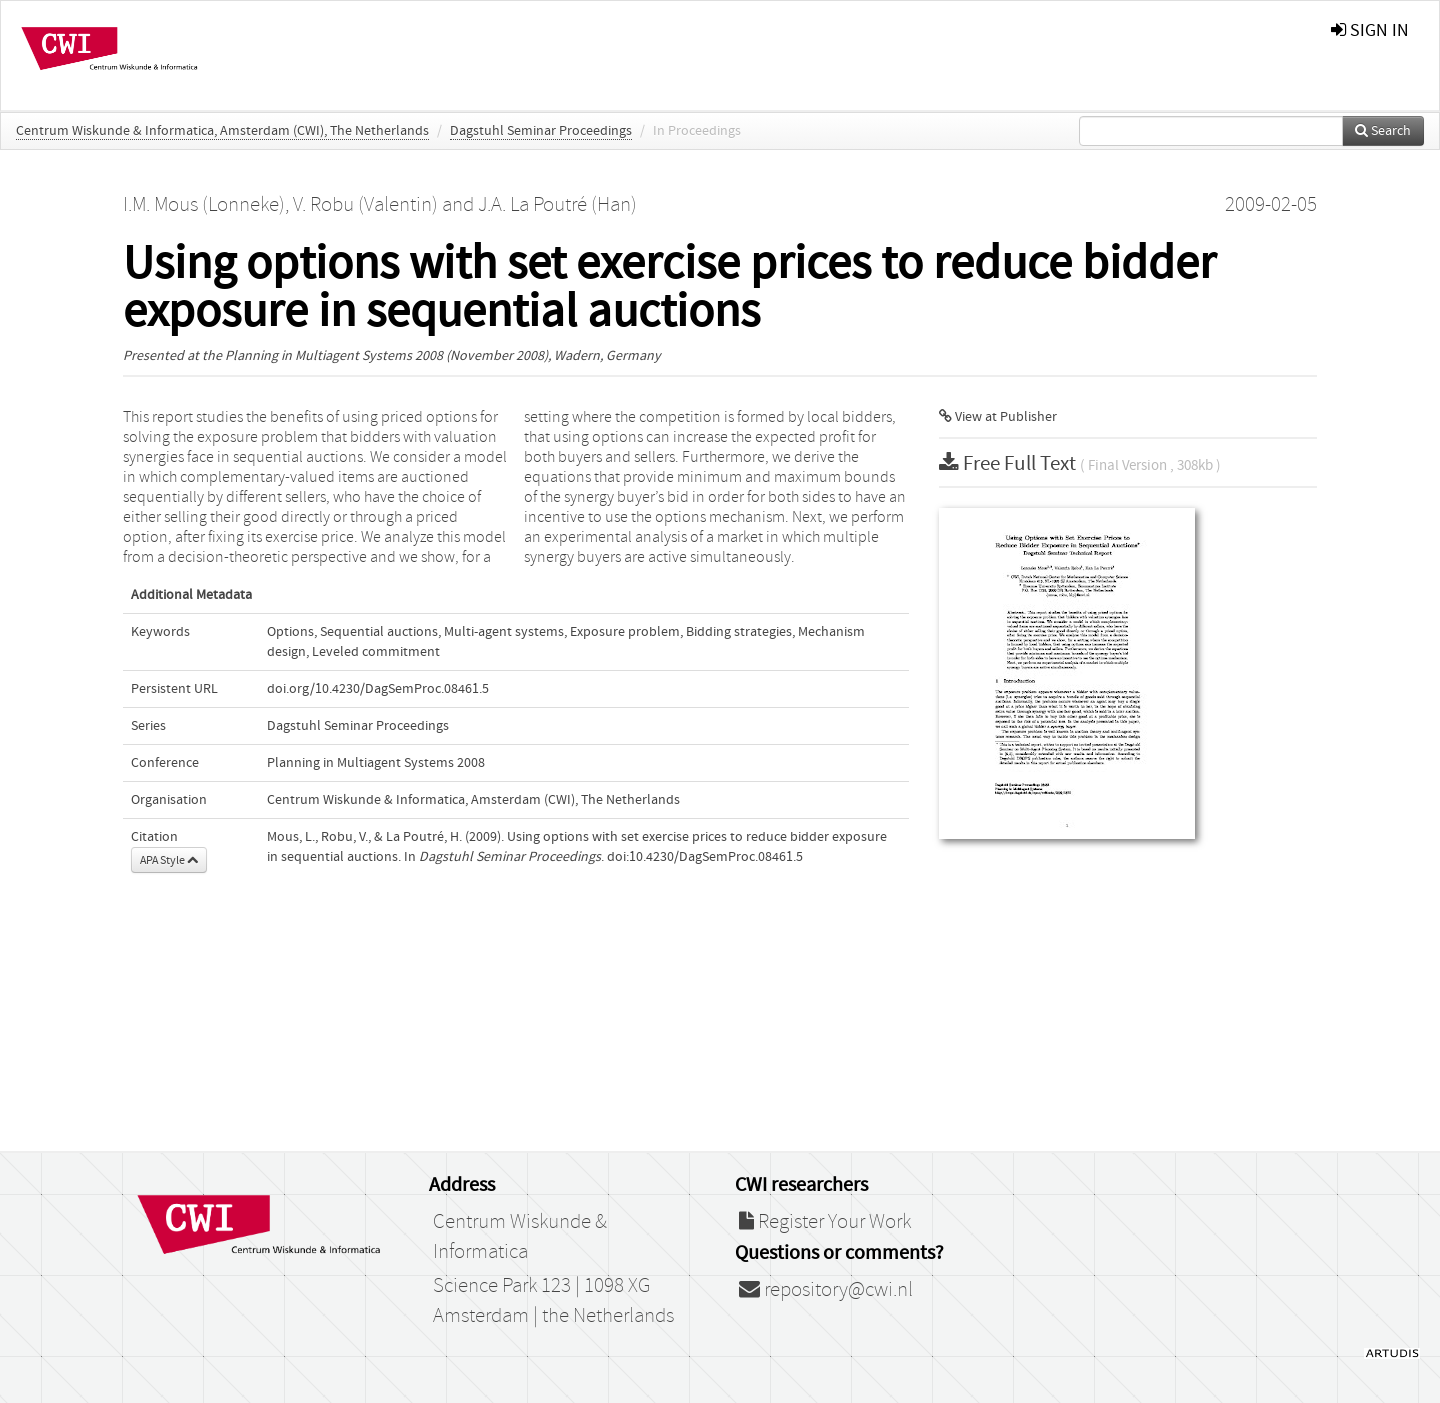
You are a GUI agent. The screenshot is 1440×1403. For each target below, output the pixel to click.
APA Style (169, 860)
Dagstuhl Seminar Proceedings (541, 131)
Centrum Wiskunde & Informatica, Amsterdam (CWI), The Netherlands (222, 131)
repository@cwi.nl (826, 1290)
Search (1383, 131)
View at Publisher (998, 417)
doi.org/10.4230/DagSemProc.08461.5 (378, 689)
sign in (1370, 30)
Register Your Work (825, 1222)
